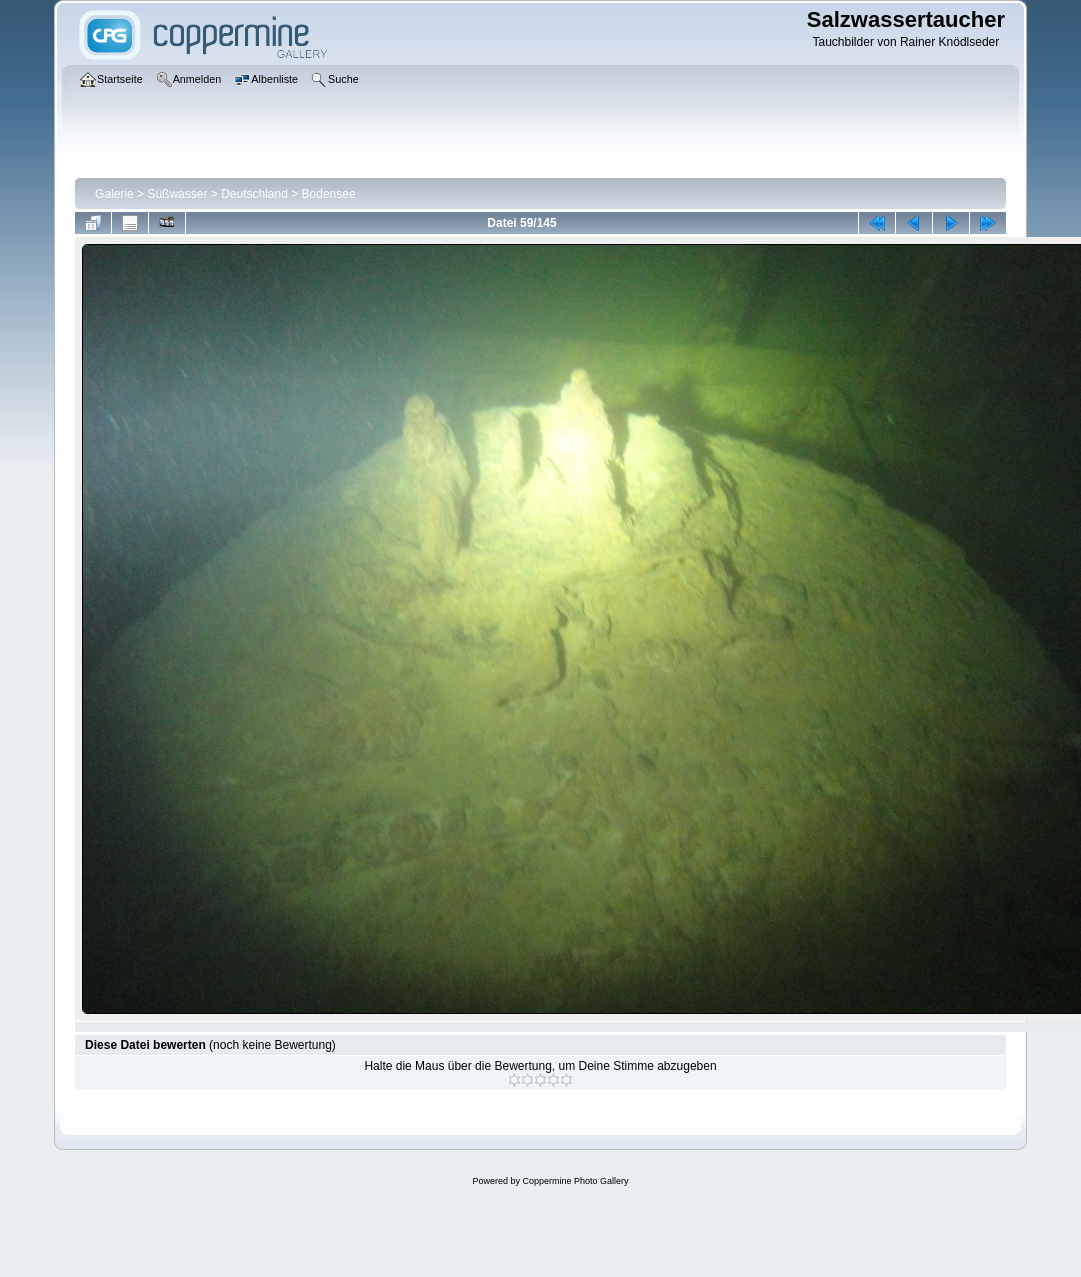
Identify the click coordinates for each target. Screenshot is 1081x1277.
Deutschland (254, 194)
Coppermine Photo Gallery (575, 1181)
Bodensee (329, 194)
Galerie (114, 194)
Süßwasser (177, 194)
